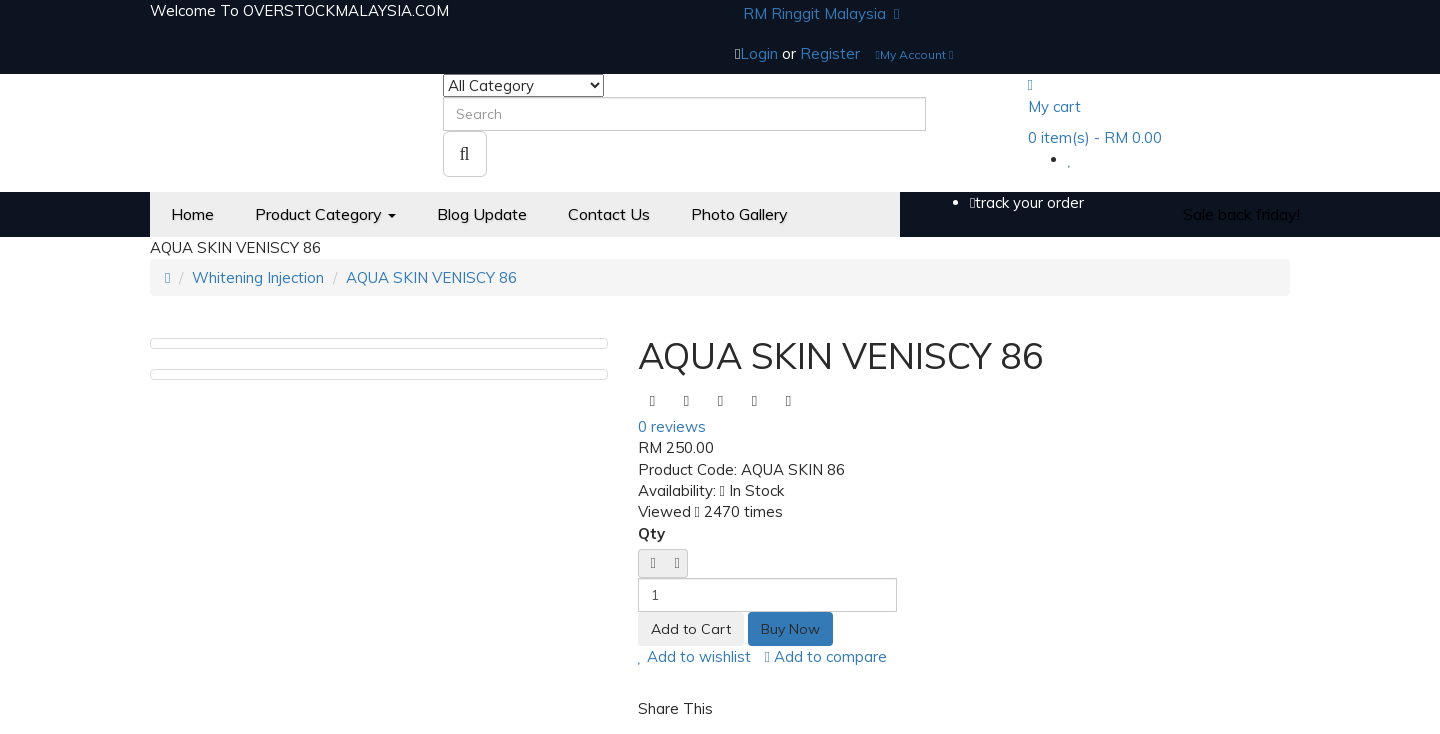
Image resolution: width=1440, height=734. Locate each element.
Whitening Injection (258, 277)
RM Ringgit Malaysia (821, 13)
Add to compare (826, 656)
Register (830, 53)
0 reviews (672, 426)
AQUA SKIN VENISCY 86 (431, 277)
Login (761, 53)
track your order (1027, 202)
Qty (651, 533)
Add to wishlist (694, 656)
